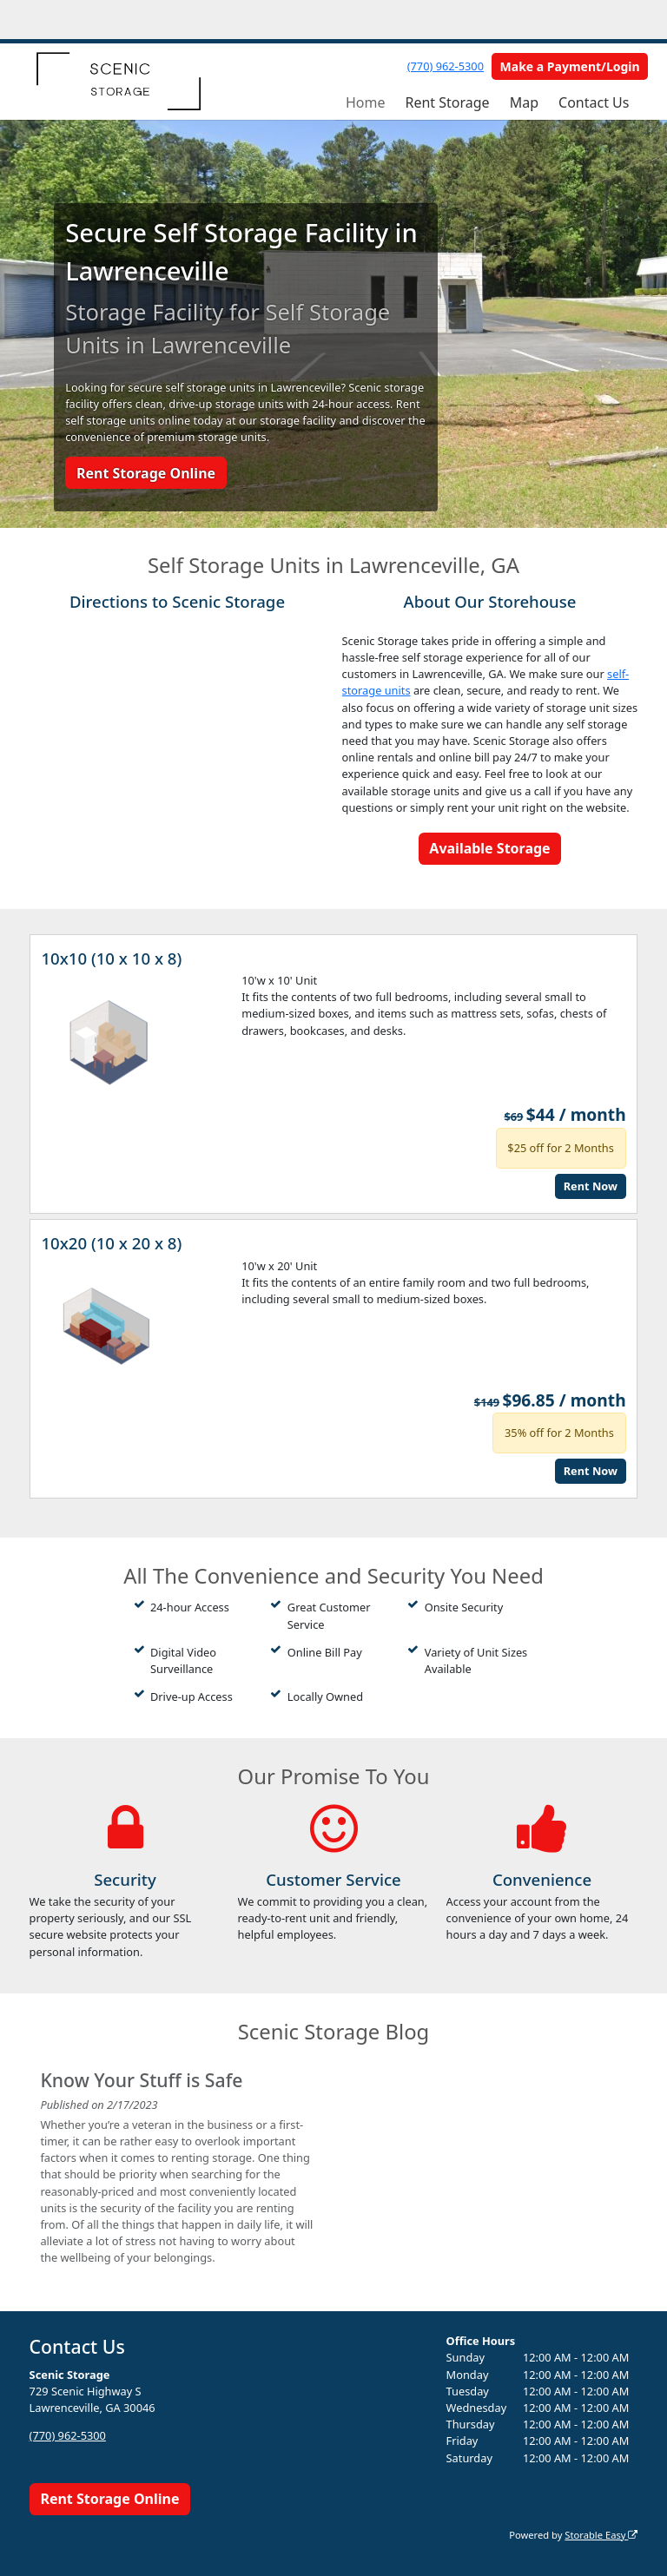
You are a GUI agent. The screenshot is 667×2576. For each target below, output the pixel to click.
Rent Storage (447, 102)
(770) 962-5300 (445, 66)
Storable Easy (601, 2534)
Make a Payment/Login (570, 66)
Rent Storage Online (145, 473)
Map (524, 102)
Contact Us (593, 102)
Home (366, 102)
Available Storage (489, 848)
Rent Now (590, 1186)
